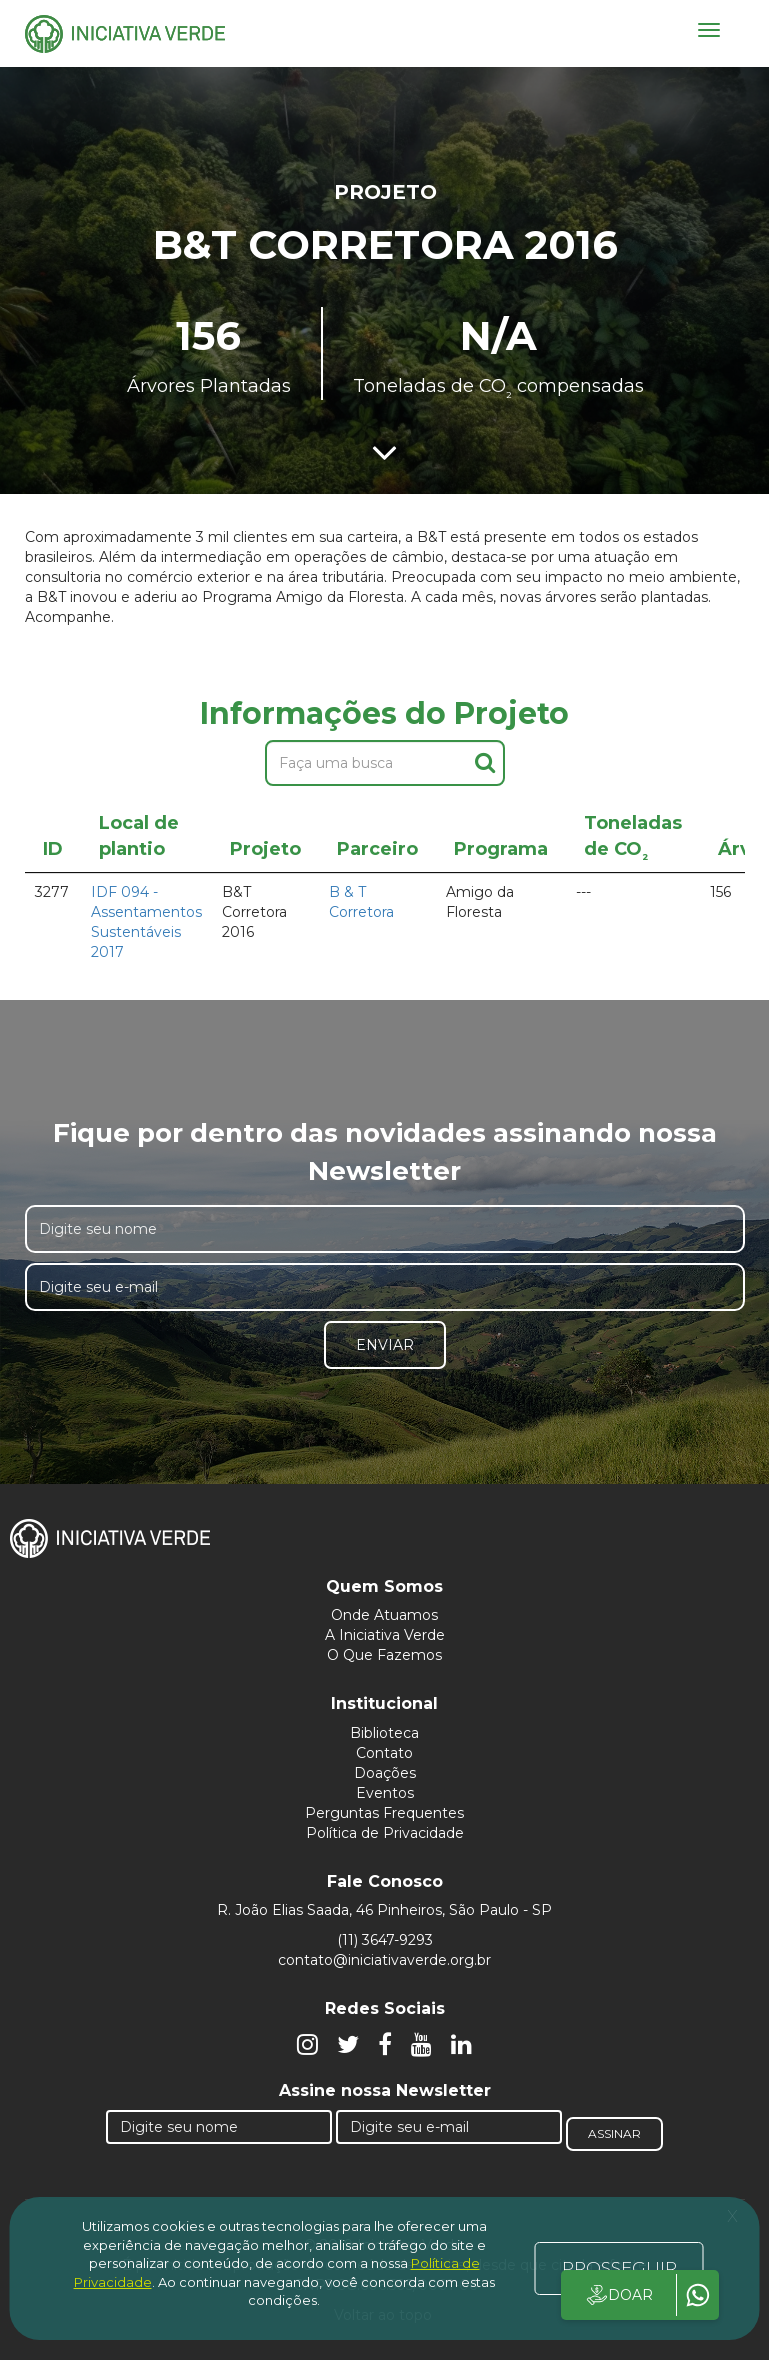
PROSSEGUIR (619, 2268)
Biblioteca (384, 1733)
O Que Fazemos (384, 1655)
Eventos (385, 1793)
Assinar (614, 2133)
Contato (384, 1753)
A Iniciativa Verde (385, 1635)
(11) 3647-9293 (385, 1940)
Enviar (385, 1345)
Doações (385, 1773)
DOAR (618, 2295)
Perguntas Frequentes (384, 1813)
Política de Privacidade (385, 1833)
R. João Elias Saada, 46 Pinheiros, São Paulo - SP (384, 1910)
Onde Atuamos (384, 1615)
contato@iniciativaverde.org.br (384, 1960)
